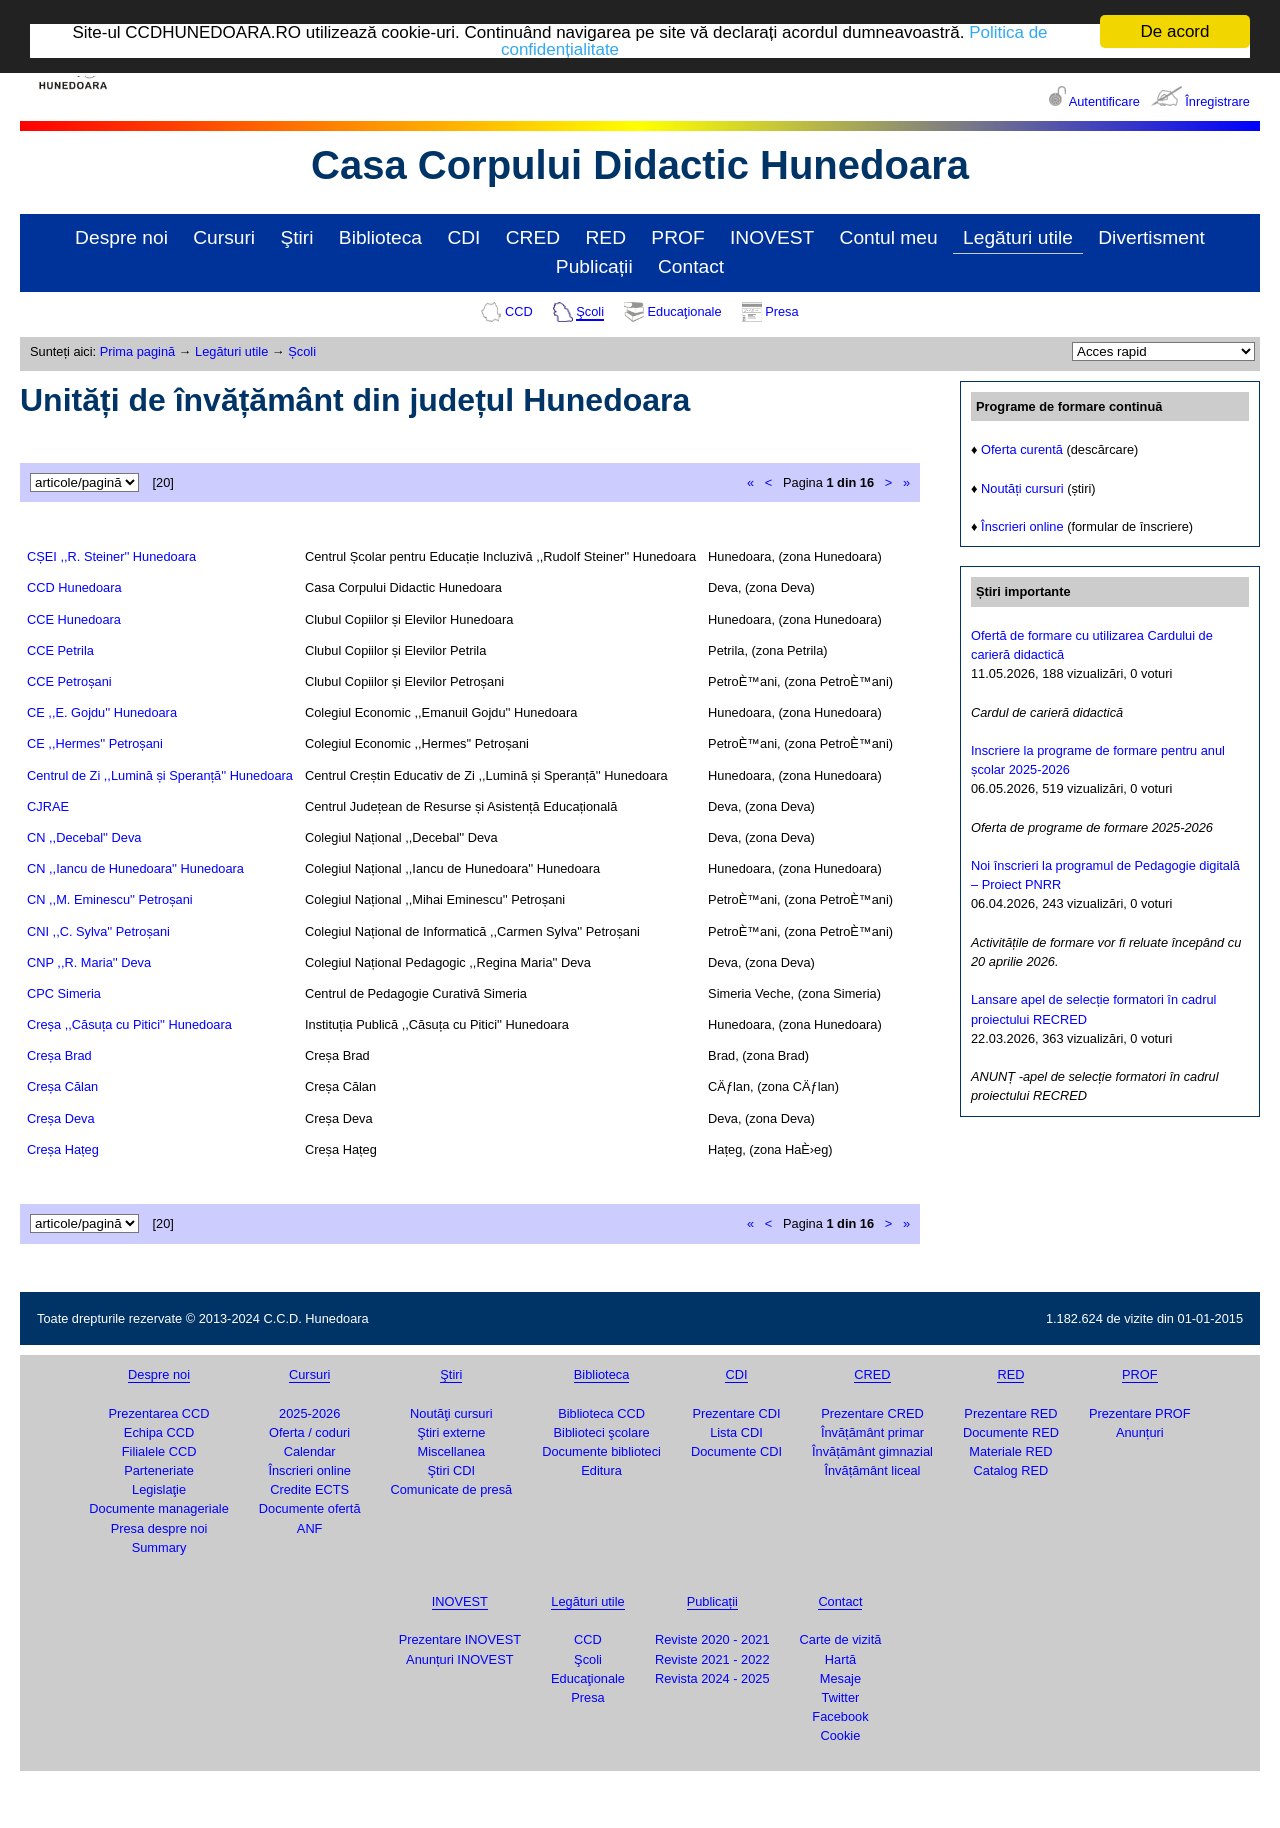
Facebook (840, 1716)
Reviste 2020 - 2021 (712, 1639)
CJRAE (48, 806)
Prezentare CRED (872, 1413)
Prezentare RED (1010, 1413)
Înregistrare (1217, 101)
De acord (1175, 31)
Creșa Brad (59, 1055)
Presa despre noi (159, 1528)
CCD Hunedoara (74, 587)
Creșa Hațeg (63, 1149)
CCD (519, 311)
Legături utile (1018, 237)
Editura (601, 1470)
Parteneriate (159, 1470)
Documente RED (1011, 1432)
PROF (677, 237)
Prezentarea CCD (159, 1413)
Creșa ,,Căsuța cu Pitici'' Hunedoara (129, 1024)
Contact (691, 266)
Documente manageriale (158, 1508)
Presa (781, 311)
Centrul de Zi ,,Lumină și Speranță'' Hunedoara (160, 775)
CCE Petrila (60, 650)
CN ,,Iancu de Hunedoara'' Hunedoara (135, 868)
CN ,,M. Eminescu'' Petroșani (110, 899)
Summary (159, 1547)
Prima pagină (137, 351)
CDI (463, 237)
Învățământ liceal (872, 1470)
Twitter (841, 1697)
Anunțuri (1140, 1432)
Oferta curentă (1022, 449)
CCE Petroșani (69, 681)
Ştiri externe (451, 1432)
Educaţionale (685, 311)
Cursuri (224, 237)
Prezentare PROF (1140, 1413)
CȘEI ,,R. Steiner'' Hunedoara (111, 556)
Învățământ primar (872, 1432)
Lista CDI (736, 1432)
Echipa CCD (159, 1432)
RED (605, 237)
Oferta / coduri (309, 1432)
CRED (533, 237)
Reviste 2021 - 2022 (712, 1659)
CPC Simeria (64, 993)
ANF (310, 1528)
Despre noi (121, 237)
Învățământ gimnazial (872, 1451)
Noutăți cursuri (1022, 488)
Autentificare (1104, 101)
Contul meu (889, 237)
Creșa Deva (61, 1118)
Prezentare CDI (736, 1413)
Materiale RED (1010, 1451)
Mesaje (840, 1678)
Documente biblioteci (601, 1451)
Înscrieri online (1022, 526)
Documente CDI (736, 1451)
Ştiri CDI (452, 1470)
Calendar (310, 1451)
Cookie (841, 1735)
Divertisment (1151, 237)
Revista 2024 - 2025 (712, 1678)
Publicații (594, 266)
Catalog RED (1011, 1470)
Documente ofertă (310, 1508)
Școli (302, 351)
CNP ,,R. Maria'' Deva (89, 962)
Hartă (840, 1659)
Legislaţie (159, 1489)
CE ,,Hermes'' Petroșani (95, 743)
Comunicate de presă (452, 1489)
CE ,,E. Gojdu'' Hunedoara (102, 712)
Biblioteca (380, 237)
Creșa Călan (62, 1086)
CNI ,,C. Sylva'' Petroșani (98, 931)
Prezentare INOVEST (460, 1639)
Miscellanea (452, 1451)
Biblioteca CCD (601, 1413)
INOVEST (772, 237)
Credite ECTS (309, 1489)
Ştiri (296, 237)
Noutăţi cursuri (451, 1413)
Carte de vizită (841, 1639)
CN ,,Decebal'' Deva (84, 837)
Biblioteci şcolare (602, 1432)
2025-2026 (309, 1413)
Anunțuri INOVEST (459, 1659)
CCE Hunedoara (74, 619)
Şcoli (590, 311)
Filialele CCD (159, 1451)
